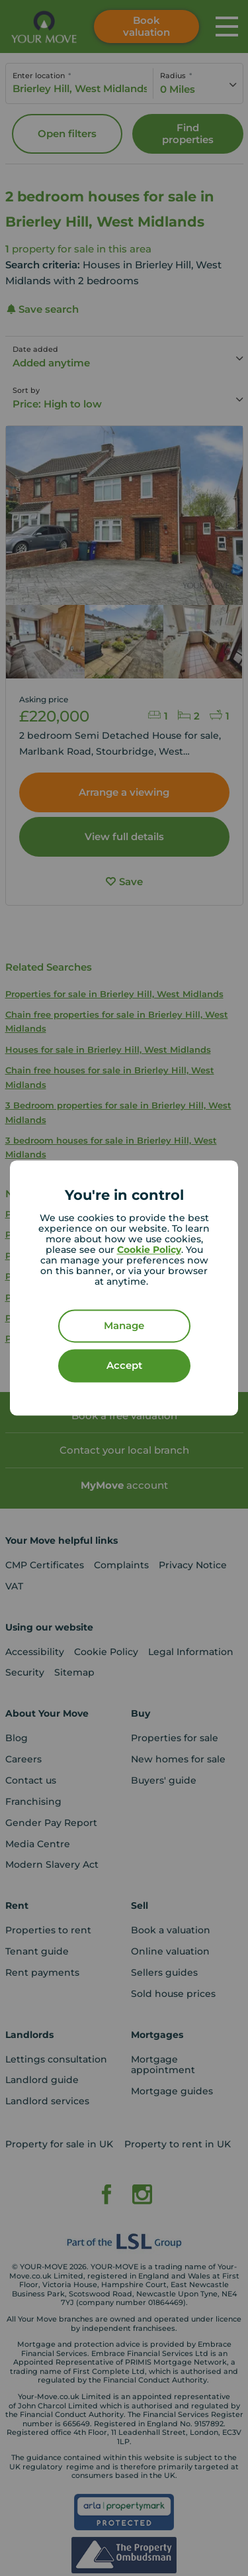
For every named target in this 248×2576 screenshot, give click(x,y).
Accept (124, 1366)
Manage (124, 1326)
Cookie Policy (149, 1250)
